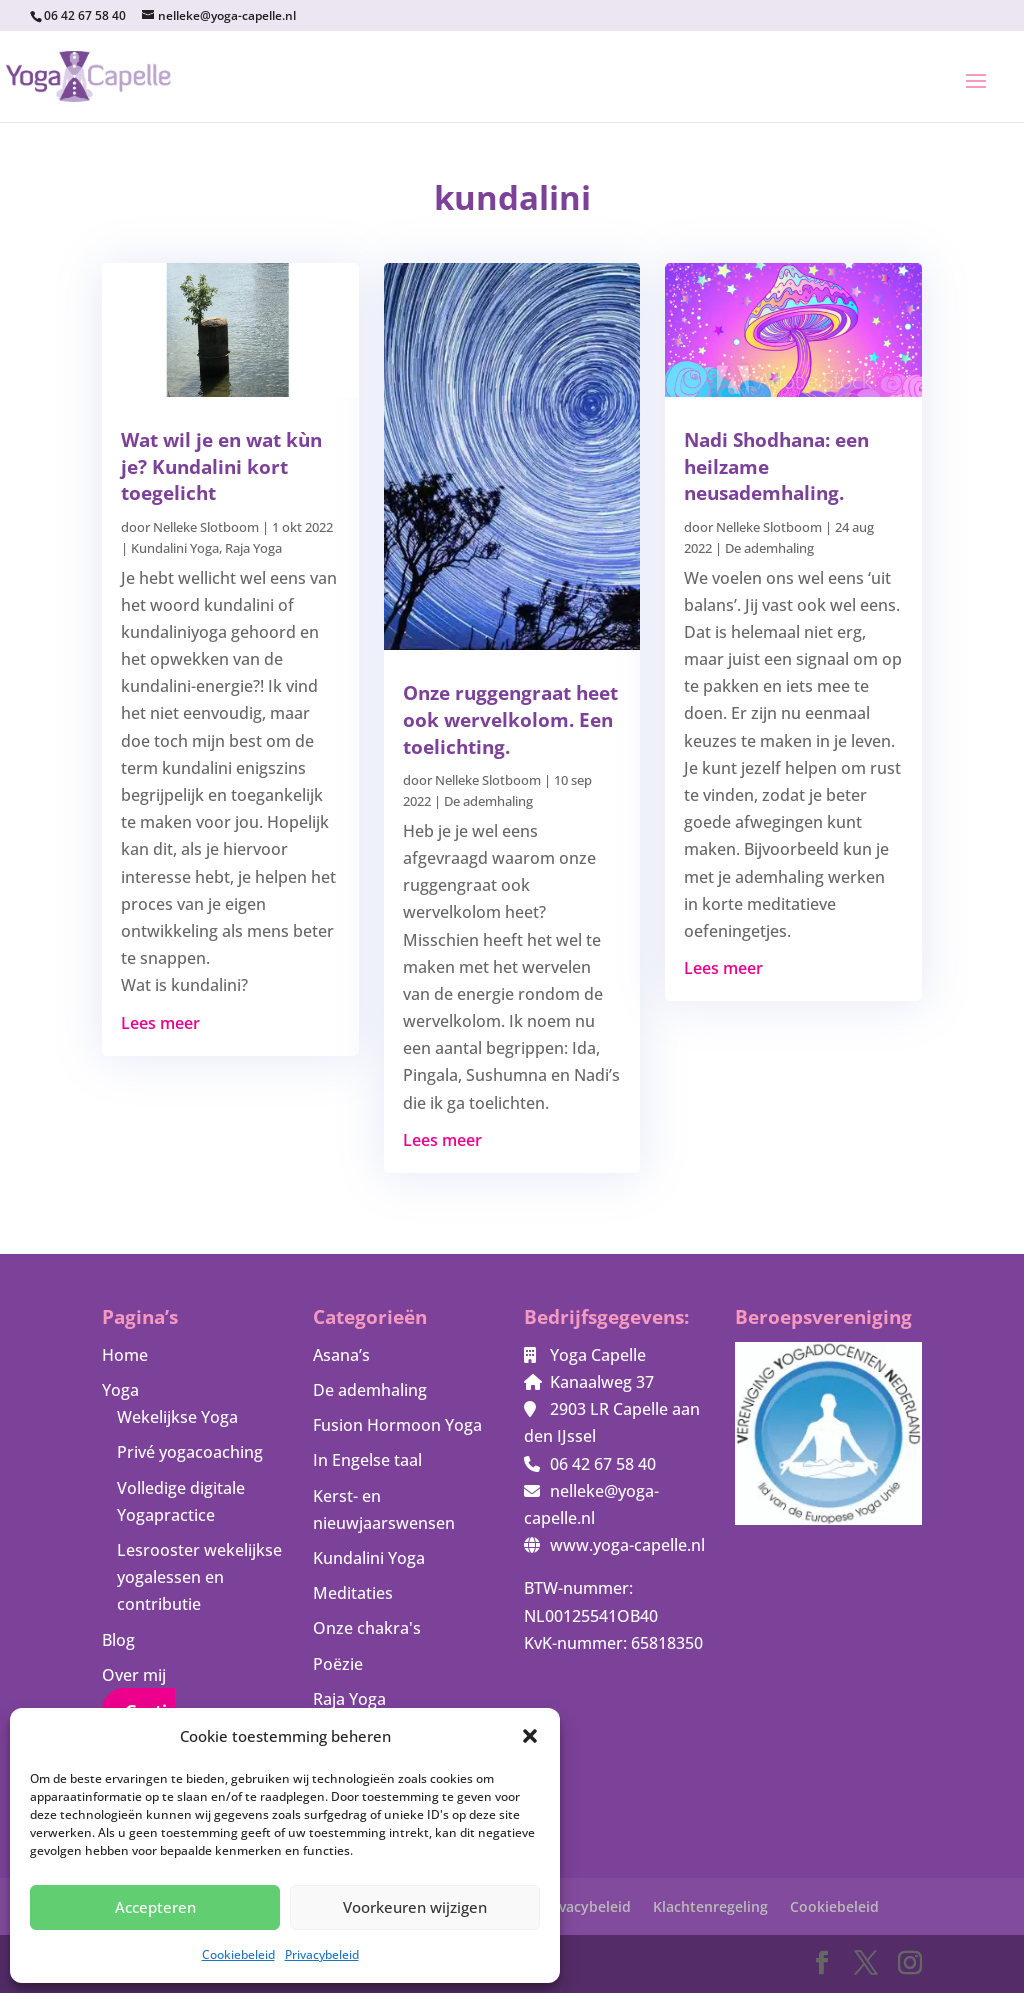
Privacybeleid (322, 1954)
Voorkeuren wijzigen (415, 1907)
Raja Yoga (253, 548)
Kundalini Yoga (175, 548)
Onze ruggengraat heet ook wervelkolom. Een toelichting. (510, 719)
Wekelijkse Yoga (177, 1417)
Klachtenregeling (710, 1906)
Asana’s (341, 1355)
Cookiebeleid (238, 1954)
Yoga (120, 1390)
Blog (118, 1640)
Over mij (134, 1675)
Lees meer (160, 1023)
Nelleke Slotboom (206, 527)
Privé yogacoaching (190, 1452)
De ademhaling (488, 801)
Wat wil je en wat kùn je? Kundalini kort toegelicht (221, 466)
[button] (530, 1736)
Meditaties (353, 1593)
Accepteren (155, 1907)
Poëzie (338, 1664)
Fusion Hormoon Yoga (397, 1425)
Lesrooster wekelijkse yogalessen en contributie (199, 1577)
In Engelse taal (367, 1460)
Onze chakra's (367, 1628)
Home (125, 1355)
